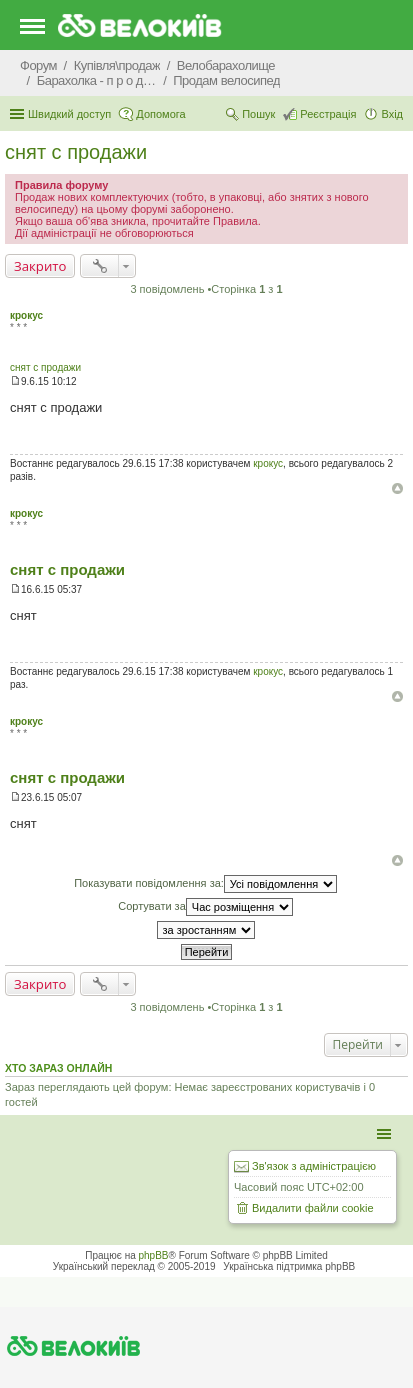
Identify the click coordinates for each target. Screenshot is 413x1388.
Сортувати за (205, 907)
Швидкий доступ (69, 114)
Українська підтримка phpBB (289, 1266)
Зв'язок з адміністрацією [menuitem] (314, 1166)
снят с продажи (76, 152)
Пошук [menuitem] (258, 114)
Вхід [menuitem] (392, 114)
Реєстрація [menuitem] (328, 114)
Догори (397, 488)
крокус (26, 315)
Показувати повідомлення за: (205, 884)
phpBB (154, 1255)
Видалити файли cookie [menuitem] (313, 1208)
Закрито (40, 266)
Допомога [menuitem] (160, 114)
